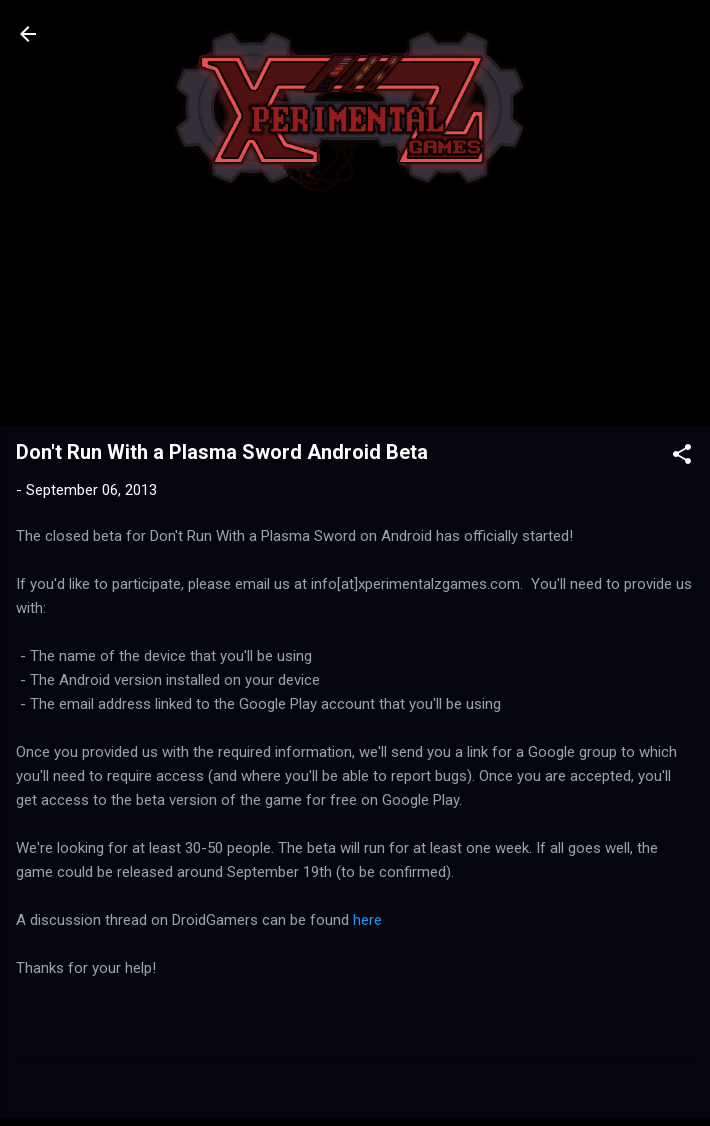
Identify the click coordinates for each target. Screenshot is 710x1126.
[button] (682, 457)
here (367, 920)
